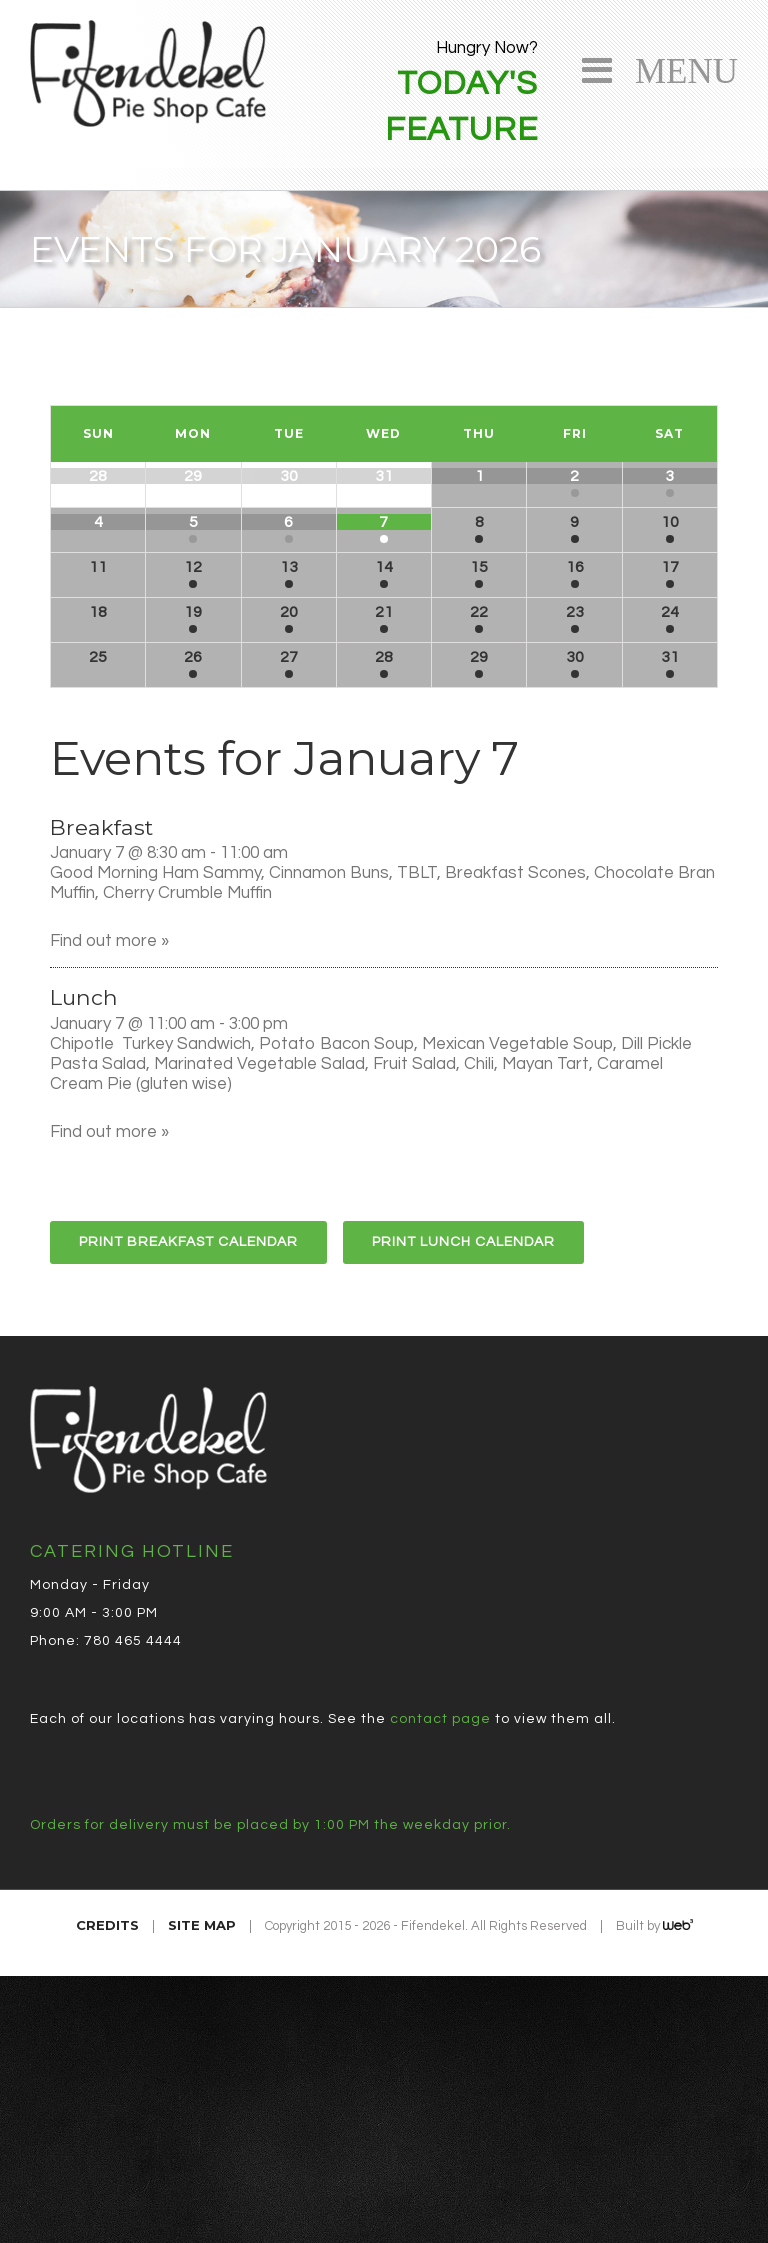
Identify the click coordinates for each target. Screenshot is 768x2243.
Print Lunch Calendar (463, 1242)
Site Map (202, 1925)
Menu (677, 67)
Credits (107, 1925)
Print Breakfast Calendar (188, 1242)
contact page (440, 1719)
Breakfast (101, 827)
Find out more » (109, 941)
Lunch (84, 997)
